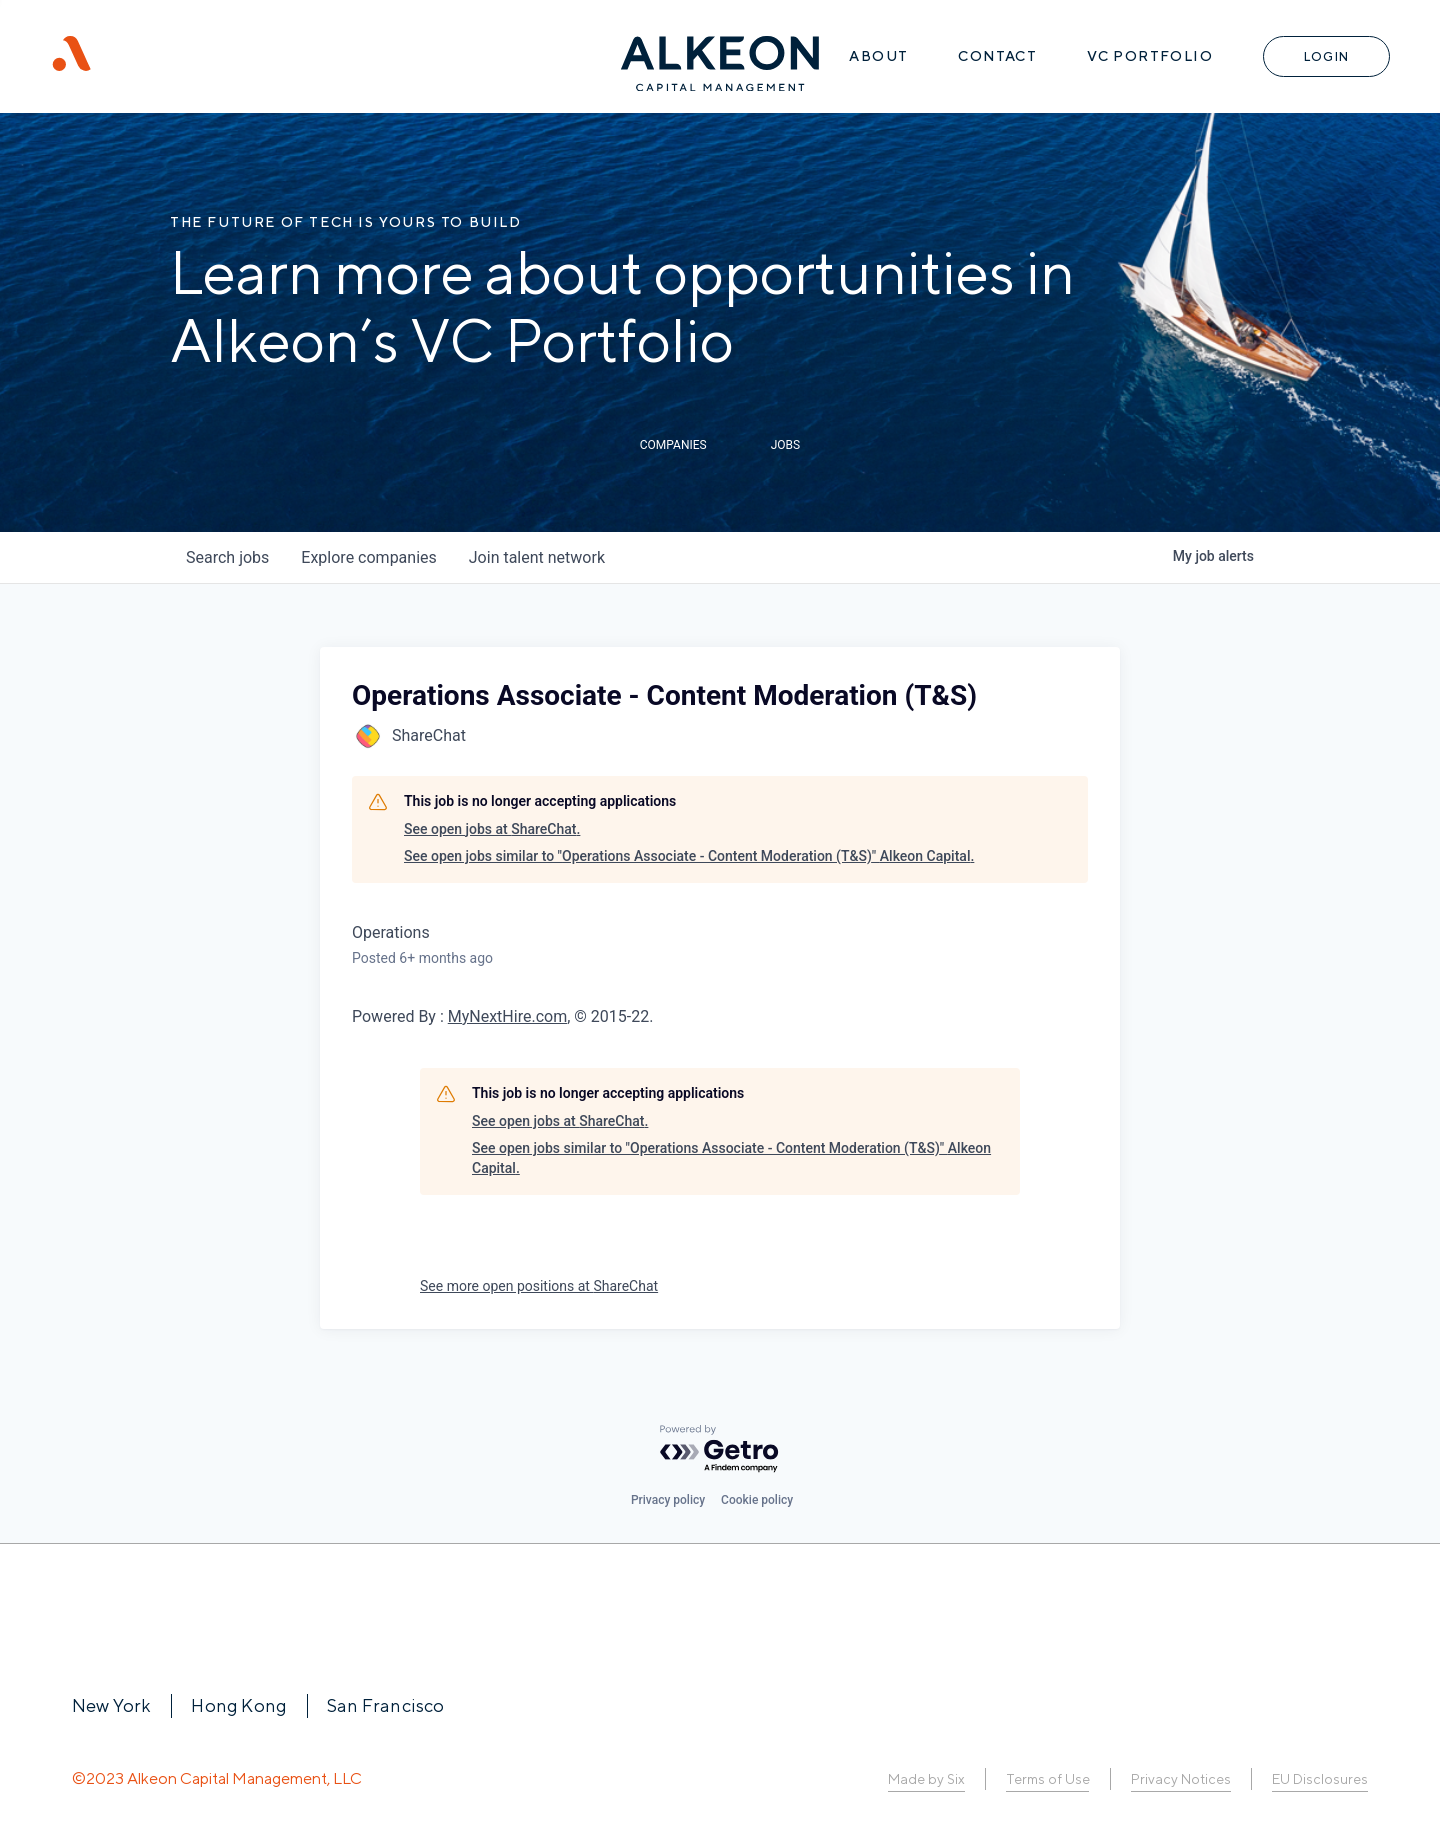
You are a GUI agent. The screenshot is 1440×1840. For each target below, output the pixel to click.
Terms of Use (1047, 1779)
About (878, 56)
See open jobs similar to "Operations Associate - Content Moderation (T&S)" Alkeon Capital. (689, 856)
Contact (997, 56)
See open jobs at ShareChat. (492, 829)
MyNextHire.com (507, 1016)
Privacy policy (668, 1500)
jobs (227, 557)
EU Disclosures (1320, 1779)
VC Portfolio (1150, 56)
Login (1326, 56)
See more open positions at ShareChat (539, 1286)
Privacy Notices (1181, 1779)
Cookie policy (757, 1500)
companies (368, 557)
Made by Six (926, 1779)
